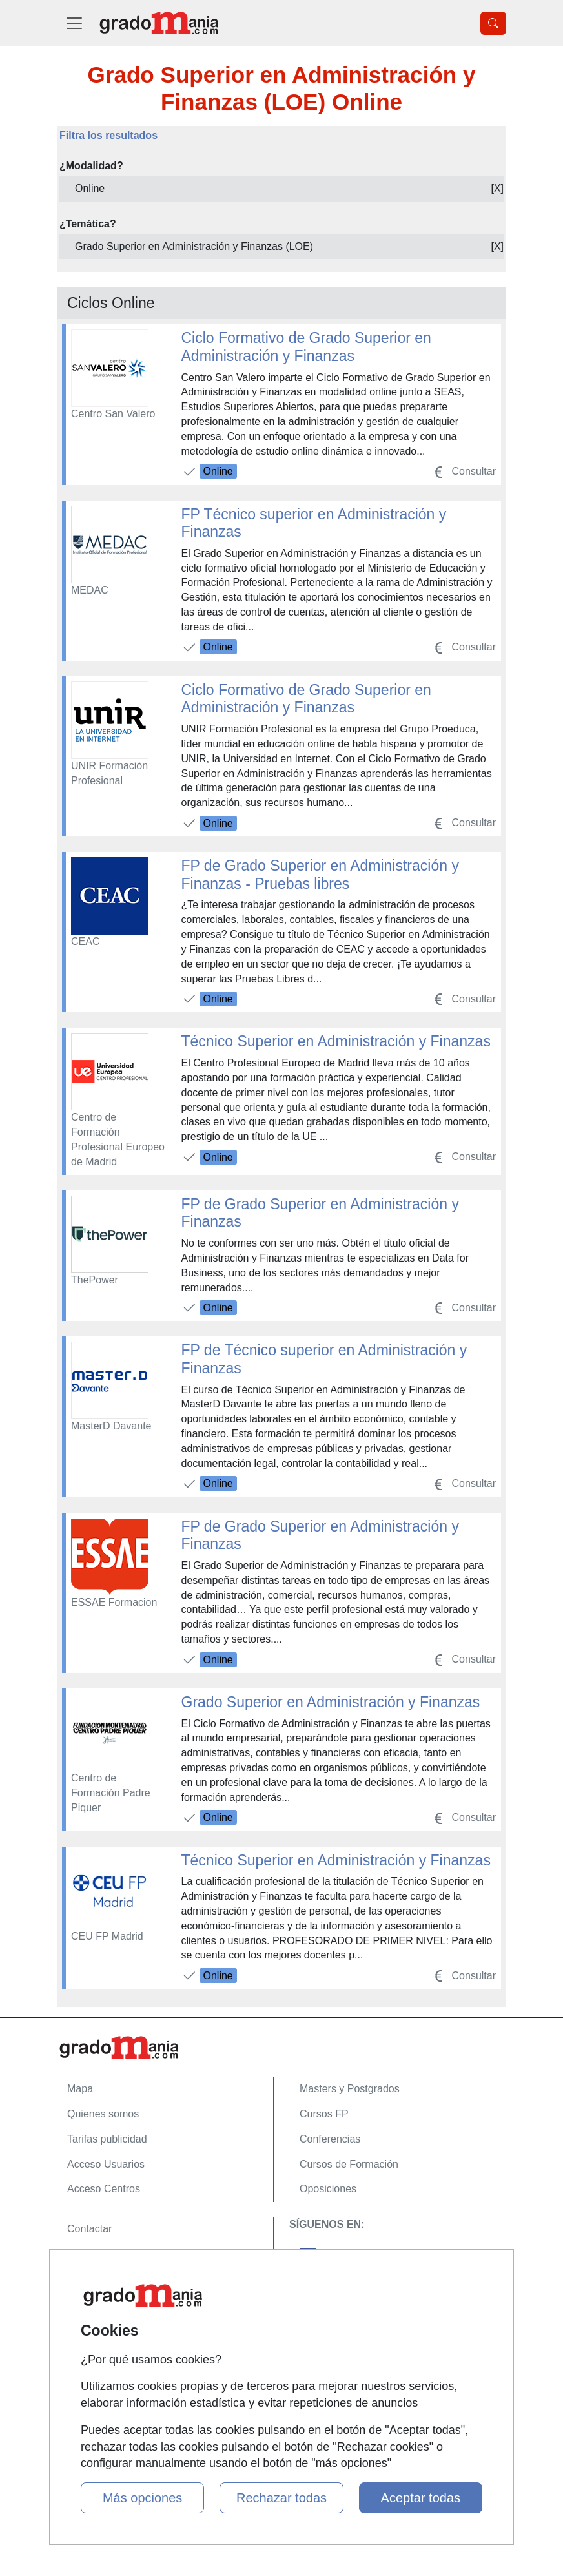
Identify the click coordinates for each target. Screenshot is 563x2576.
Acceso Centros (103, 2188)
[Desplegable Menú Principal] (74, 23)
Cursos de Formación (349, 2164)
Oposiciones (328, 2188)
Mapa (80, 2088)
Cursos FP (324, 2113)
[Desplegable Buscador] (493, 23)
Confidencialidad (105, 2254)
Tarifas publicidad (107, 2139)
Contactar (89, 2228)
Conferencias (330, 2139)
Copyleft (86, 2304)
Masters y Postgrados (350, 2088)
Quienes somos (103, 2113)
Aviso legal (92, 2279)
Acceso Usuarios (106, 2164)
